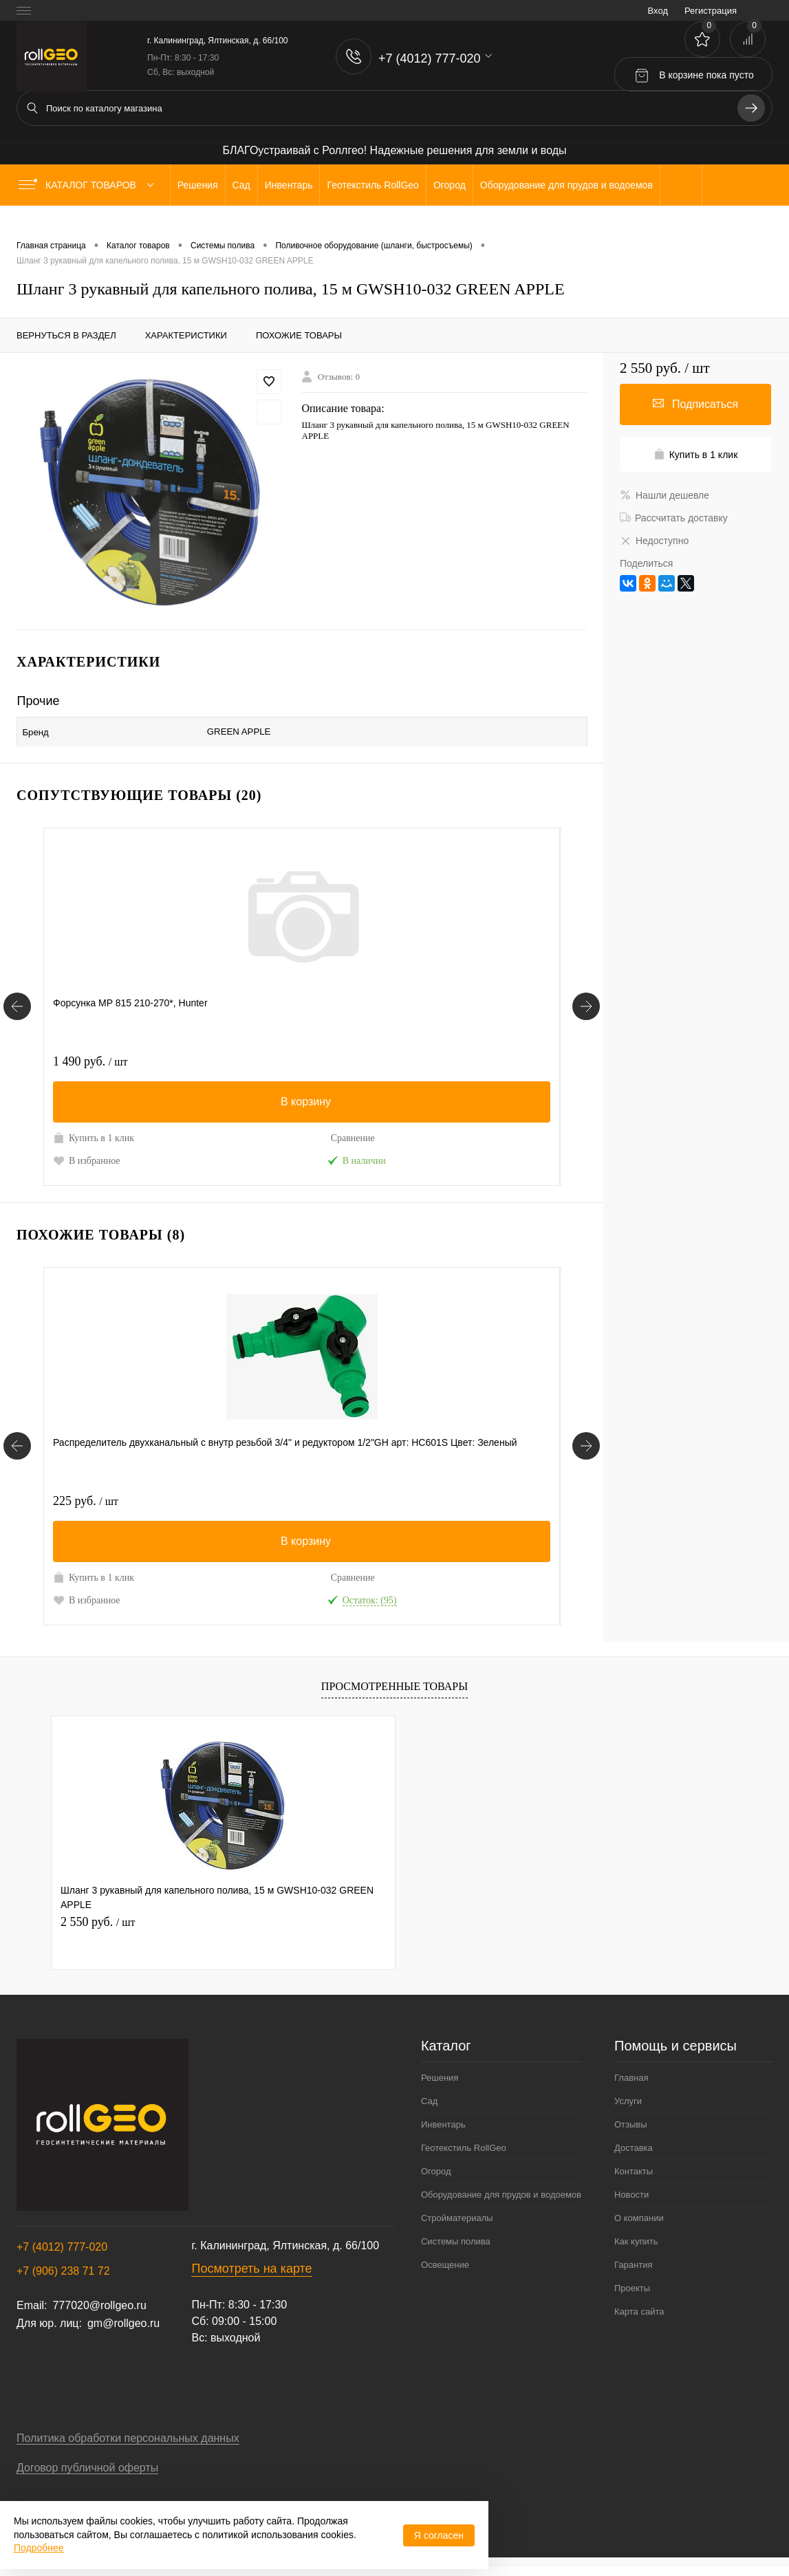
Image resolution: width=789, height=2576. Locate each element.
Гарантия (633, 2274)
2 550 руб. (98, 1931)
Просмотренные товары (394, 1695)
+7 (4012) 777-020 (62, 2256)
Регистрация (710, 11)
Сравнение (163, 1132)
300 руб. (257, 1056)
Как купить (636, 2250)
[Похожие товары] (17, 1448)
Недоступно (654, 540)
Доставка (633, 2157)
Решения (439, 2086)
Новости (631, 2203)
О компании (639, 2227)
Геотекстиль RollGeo (463, 2157)
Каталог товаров (89, 185)
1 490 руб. (90, 1056)
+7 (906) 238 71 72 (63, 2280)
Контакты (633, 2180)
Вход (658, 11)
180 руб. (257, 1495)
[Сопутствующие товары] (17, 1001)
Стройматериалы (457, 2227)
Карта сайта (639, 2320)
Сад (429, 2110)
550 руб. (430, 1495)
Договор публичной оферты (87, 2476)
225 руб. (85, 1495)
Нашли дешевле (664, 495)
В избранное (86, 1154)
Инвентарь (443, 2133)
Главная (631, 2086)
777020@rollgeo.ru (99, 2314)
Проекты (632, 2297)
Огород (436, 2180)
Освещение (445, 2274)
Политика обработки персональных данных (128, 2447)
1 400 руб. (435, 1056)
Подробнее (39, 2547)
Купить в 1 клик (93, 1131)
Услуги (628, 2110)
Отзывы (630, 2133)
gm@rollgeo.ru (123, 2332)
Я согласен (439, 2535)
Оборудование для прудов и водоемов (501, 2203)
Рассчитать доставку (674, 517)
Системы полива (455, 2250)
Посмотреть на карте (251, 2277)
